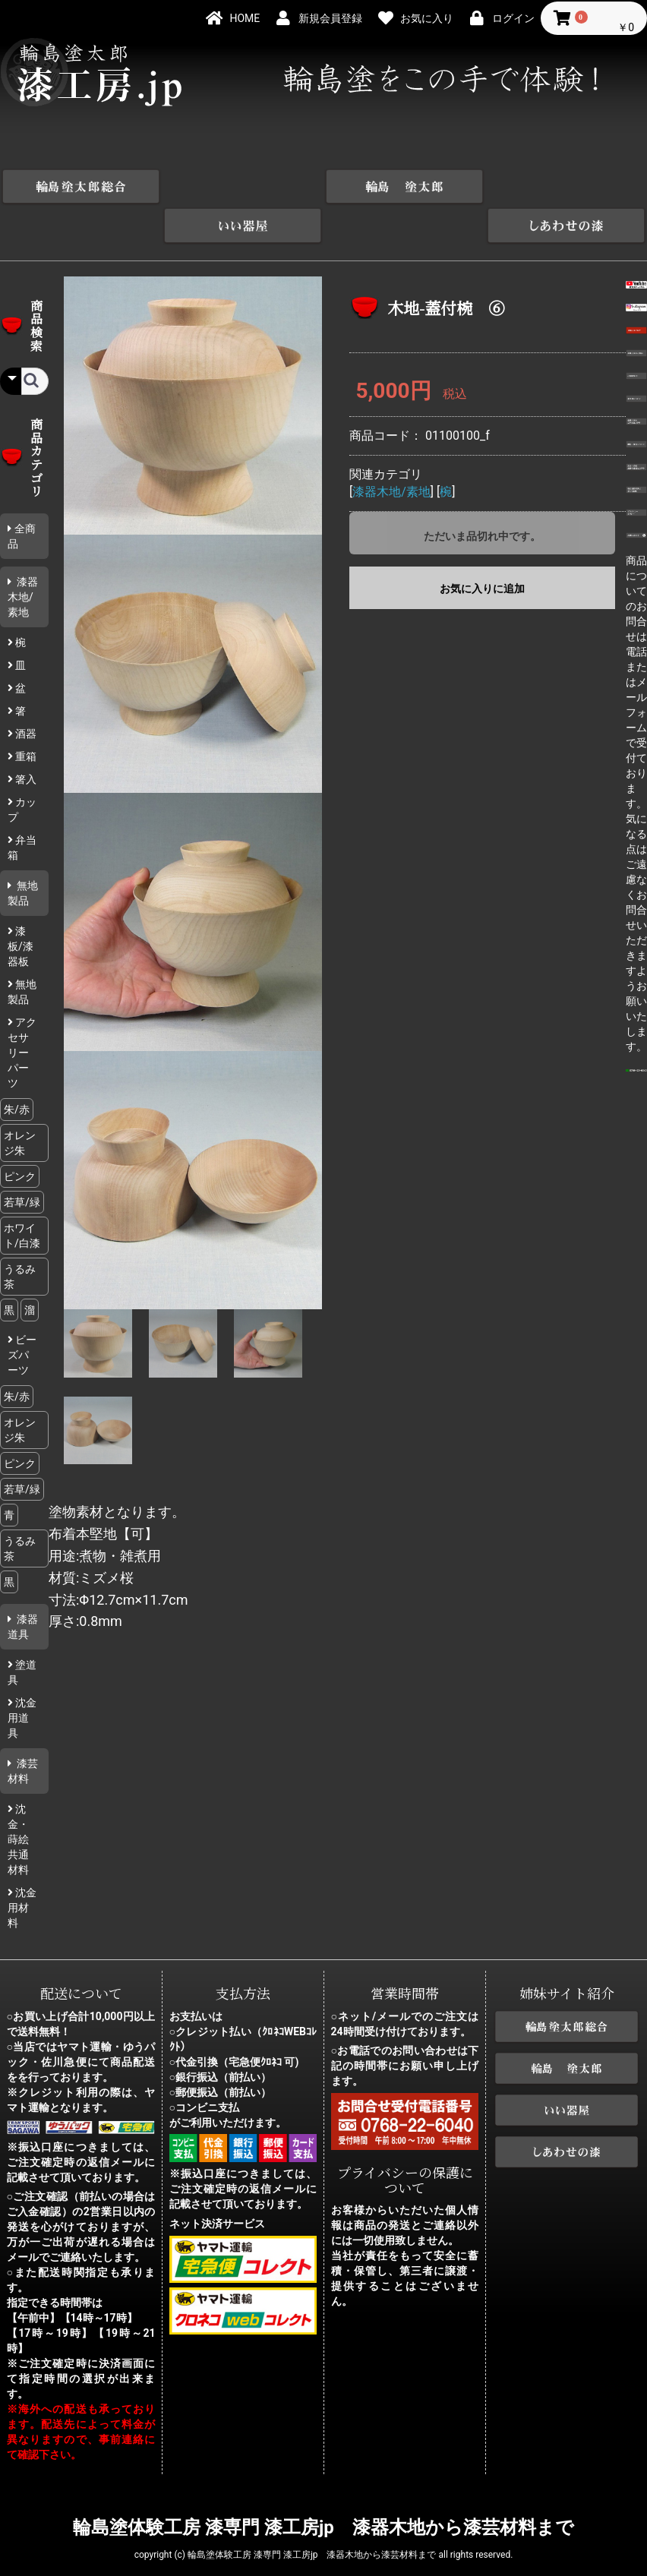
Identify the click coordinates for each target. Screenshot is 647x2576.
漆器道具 (23, 1587)
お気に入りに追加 (482, 550)
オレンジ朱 (20, 1103)
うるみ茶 (20, 1237)
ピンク (20, 1137)
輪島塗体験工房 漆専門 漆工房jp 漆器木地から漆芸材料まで (323, 2488)
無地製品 (23, 853)
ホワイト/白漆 (22, 1196)
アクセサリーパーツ (22, 1013)
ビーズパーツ (22, 1315)
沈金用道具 (22, 1678)
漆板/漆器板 (20, 907)
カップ (22, 770)
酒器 (24, 694)
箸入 (24, 740)
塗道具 (22, 1632)
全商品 (22, 496)
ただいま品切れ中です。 (482, 497)
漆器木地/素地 (23, 557)
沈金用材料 (22, 1868)
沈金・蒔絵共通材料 (18, 1799)
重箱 (24, 717)
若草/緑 (22, 1163)
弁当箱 (22, 808)
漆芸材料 (23, 1731)
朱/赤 (17, 1070)
